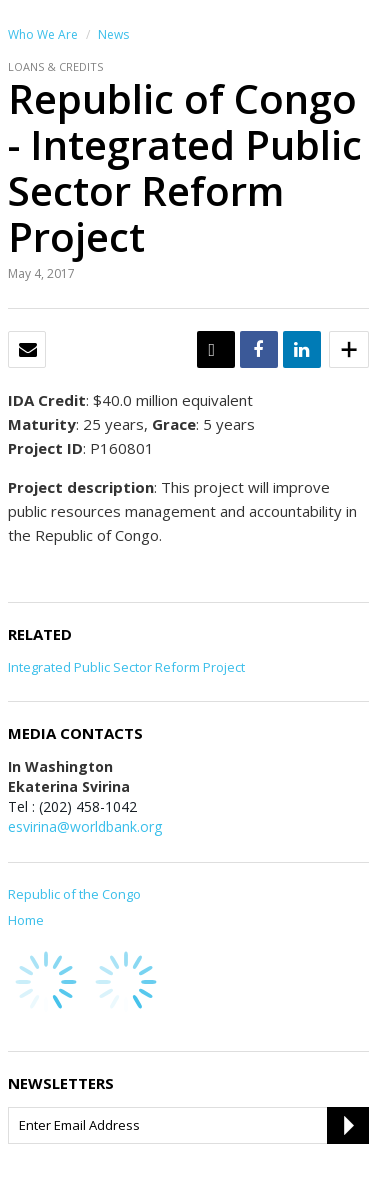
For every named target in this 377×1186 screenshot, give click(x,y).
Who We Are (43, 34)
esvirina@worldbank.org (85, 826)
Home (26, 920)
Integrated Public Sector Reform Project (126, 667)
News (113, 34)
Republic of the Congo (74, 894)
